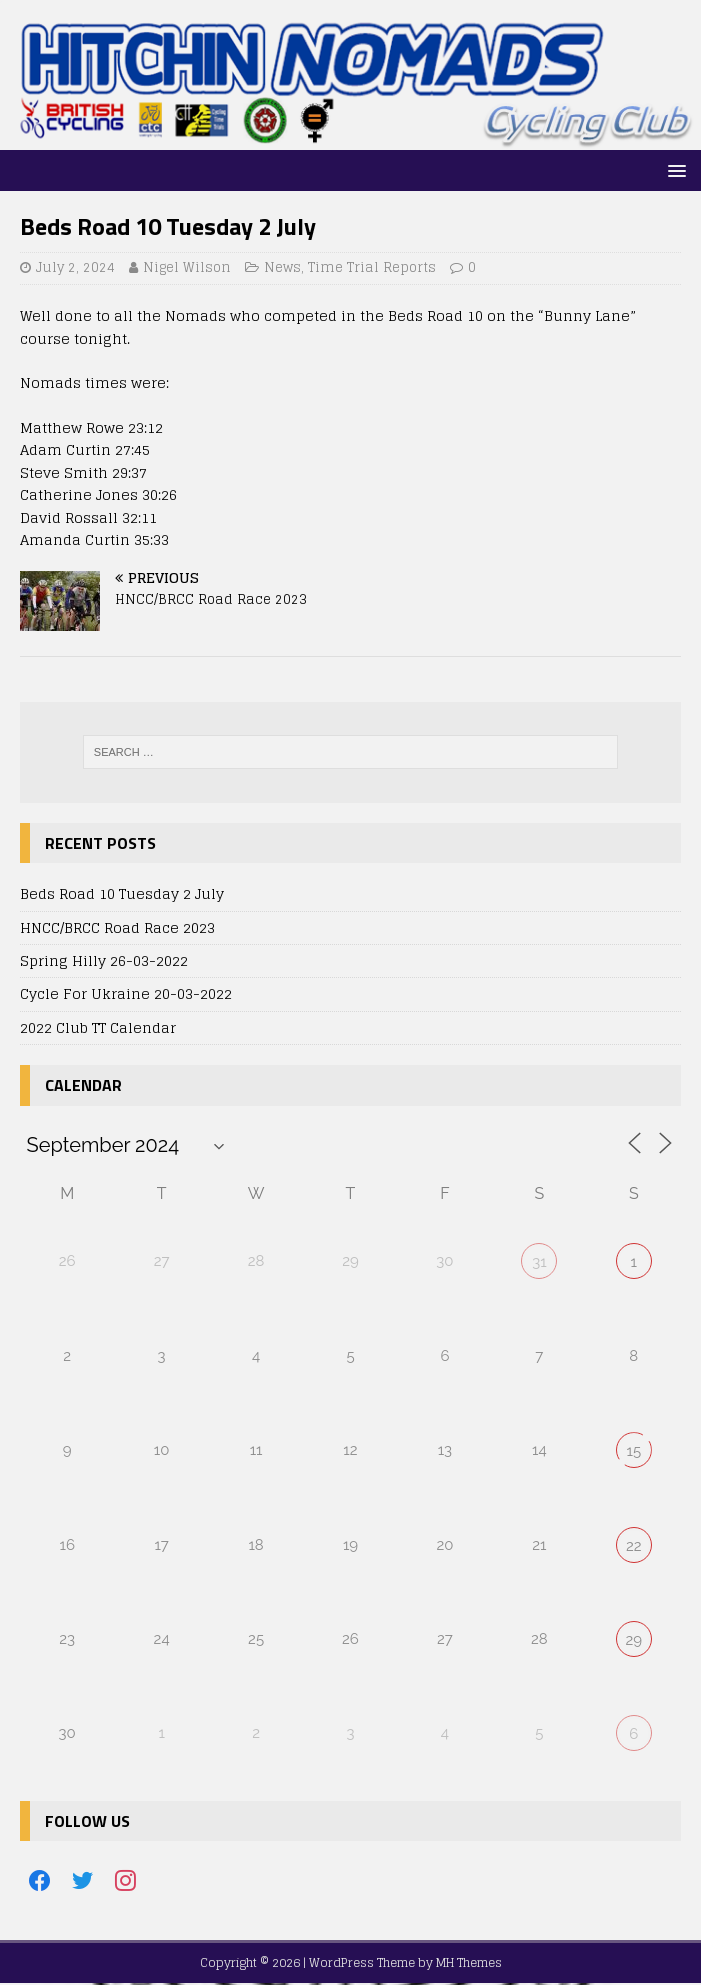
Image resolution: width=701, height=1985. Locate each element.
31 (539, 1262)
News (282, 267)
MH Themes (469, 1962)
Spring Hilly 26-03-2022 (104, 960)
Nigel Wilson (187, 267)
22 (634, 1546)
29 (633, 1640)
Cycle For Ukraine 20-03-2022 (126, 993)
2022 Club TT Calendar (98, 1027)
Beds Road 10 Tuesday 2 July (122, 893)
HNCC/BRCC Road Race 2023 (117, 927)
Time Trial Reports (372, 267)
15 (633, 1451)
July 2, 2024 (75, 267)
